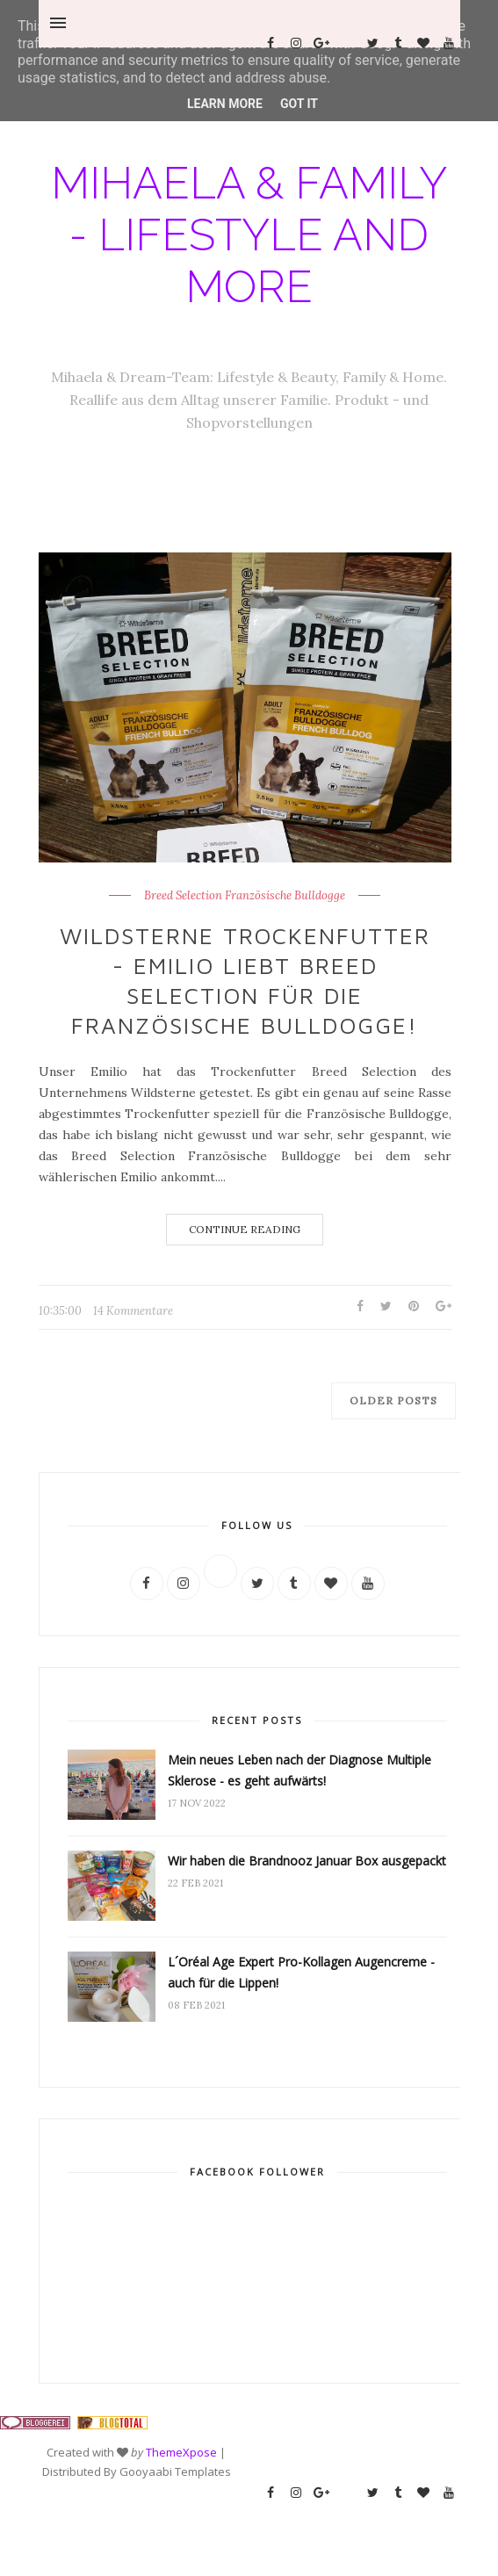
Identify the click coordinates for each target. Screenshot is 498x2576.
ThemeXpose (181, 2452)
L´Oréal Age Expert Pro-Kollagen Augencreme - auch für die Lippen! (301, 1972)
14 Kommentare (133, 1310)
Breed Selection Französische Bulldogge (244, 896)
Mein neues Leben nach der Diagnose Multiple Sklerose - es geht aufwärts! (299, 1770)
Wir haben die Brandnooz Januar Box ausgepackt (307, 1860)
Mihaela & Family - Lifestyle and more (249, 235)
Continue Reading (244, 1229)
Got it (299, 104)
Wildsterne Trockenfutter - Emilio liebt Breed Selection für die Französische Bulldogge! (245, 979)
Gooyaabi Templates (175, 2471)
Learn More (225, 104)
